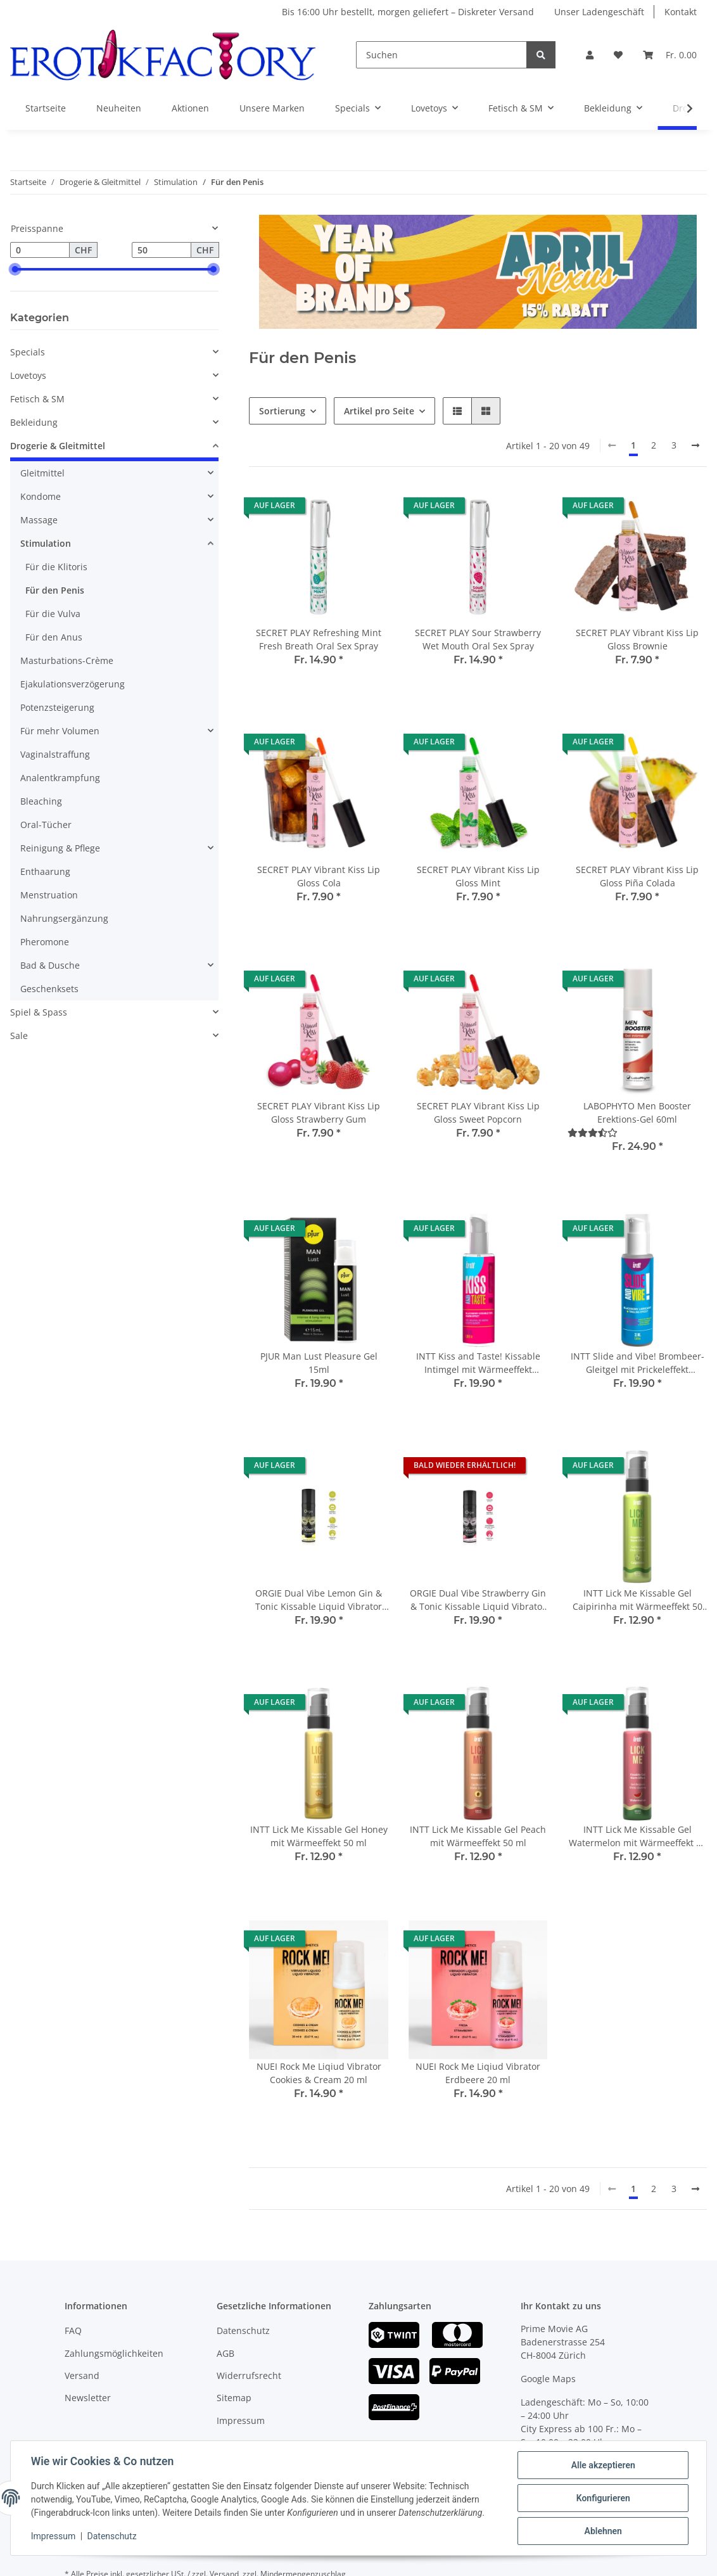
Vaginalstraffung (55, 754)
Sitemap (234, 2398)
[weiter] (695, 445)
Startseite (45, 108)
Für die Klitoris (56, 567)
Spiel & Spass (38, 1012)
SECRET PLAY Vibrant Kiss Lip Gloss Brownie (637, 639)
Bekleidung (34, 422)
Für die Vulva (52, 614)
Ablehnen (602, 2531)
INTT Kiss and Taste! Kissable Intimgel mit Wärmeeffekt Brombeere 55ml (478, 1363)
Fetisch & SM (37, 399)
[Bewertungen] (593, 1132)
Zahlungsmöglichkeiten (114, 2353)
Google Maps (548, 2379)
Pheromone (44, 942)
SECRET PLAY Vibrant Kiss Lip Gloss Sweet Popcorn (478, 1112)
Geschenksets (49, 989)
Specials (27, 352)
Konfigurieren (603, 2498)
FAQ (73, 2330)
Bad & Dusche (50, 965)
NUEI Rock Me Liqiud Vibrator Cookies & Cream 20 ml (319, 2073)
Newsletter (88, 2398)
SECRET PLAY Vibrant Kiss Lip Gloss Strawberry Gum (318, 1112)
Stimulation (45, 543)
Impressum (241, 2420)
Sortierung (282, 411)
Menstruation (49, 895)
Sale (19, 1036)
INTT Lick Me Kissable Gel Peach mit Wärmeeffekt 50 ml (478, 1836)
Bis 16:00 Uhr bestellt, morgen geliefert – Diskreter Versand (408, 12)
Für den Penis (54, 590)
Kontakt (680, 12)
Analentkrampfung (60, 778)
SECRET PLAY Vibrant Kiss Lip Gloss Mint (478, 876)
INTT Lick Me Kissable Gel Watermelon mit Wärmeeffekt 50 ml (637, 1836)
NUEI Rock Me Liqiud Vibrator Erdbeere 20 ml (478, 2073)
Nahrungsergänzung (64, 918)
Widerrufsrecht (249, 2375)
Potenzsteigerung (57, 707)
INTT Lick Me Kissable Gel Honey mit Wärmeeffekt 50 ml (319, 1836)
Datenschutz (243, 2330)
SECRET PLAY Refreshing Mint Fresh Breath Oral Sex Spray (318, 639)
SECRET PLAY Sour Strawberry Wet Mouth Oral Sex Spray (478, 639)
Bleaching (41, 801)
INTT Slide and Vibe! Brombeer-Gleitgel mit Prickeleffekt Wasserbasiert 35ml (637, 1363)
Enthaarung (45, 871)
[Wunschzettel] (618, 55)
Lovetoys (28, 375)
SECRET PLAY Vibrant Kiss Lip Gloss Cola (318, 876)
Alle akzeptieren (603, 2465)
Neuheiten (118, 108)
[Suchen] (441, 54)
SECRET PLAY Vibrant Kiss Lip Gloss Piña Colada (637, 876)
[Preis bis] (161, 250)
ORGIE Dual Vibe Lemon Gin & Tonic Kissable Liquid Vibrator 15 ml (318, 1600)
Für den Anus (53, 637)
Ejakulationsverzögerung (72, 684)
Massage (39, 520)
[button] (590, 55)
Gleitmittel (42, 473)
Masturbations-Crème (66, 660)
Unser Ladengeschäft (599, 12)
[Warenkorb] (670, 55)
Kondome (40, 496)
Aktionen (190, 108)
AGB (225, 2353)
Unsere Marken (272, 108)
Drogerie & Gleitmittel (57, 446)
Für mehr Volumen (59, 731)
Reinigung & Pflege (60, 848)
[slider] (15, 269)
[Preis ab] (40, 250)
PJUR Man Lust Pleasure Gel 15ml (319, 1362)
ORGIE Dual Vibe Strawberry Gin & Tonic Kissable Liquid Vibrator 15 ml (478, 1600)
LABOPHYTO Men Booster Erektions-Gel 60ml (637, 1112)
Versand (82, 2375)
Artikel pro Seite (379, 411)
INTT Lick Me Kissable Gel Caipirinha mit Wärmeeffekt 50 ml (637, 1600)
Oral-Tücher (46, 825)
